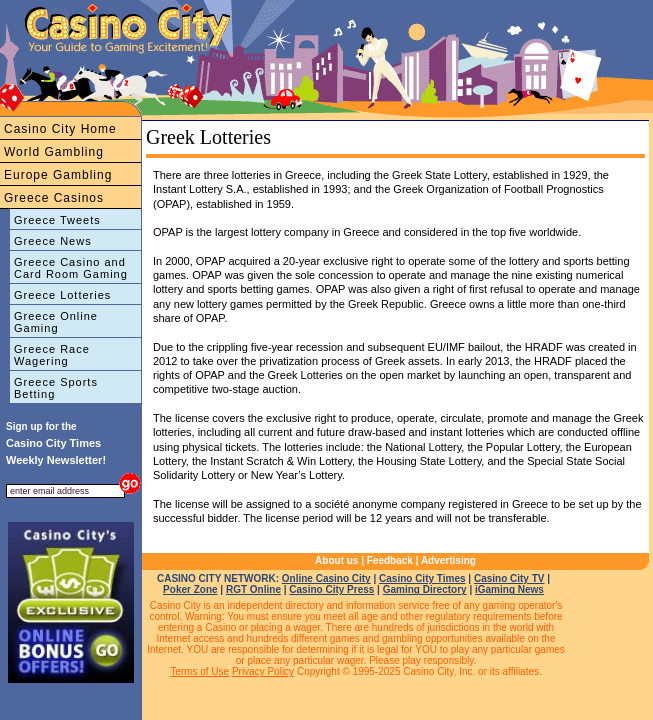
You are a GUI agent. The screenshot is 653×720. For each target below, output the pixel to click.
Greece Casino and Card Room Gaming (71, 268)
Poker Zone (190, 589)
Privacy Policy (263, 671)
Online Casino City (326, 578)
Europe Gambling (58, 175)
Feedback (390, 560)
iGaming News (509, 589)
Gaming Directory (425, 589)
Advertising (448, 560)
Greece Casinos (54, 198)
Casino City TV (509, 578)
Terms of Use (199, 671)
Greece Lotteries (62, 295)
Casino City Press (331, 589)
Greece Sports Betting (56, 388)
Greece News (53, 241)
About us (336, 560)
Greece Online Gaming (56, 322)
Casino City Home (60, 129)
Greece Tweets (57, 220)
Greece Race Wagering (52, 355)
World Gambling (54, 152)
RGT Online (253, 589)
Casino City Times (422, 578)
